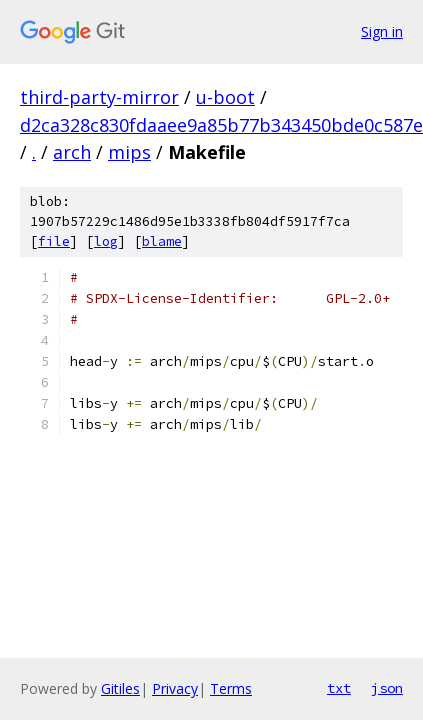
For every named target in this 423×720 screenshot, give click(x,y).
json (387, 688)
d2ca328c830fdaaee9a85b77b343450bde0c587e (221, 125)
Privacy (175, 688)
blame (162, 241)
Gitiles (120, 688)
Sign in (382, 31)
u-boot (225, 97)
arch (72, 152)
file (54, 241)
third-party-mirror (99, 97)
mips (129, 152)
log (106, 241)
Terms (231, 688)
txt (339, 688)
